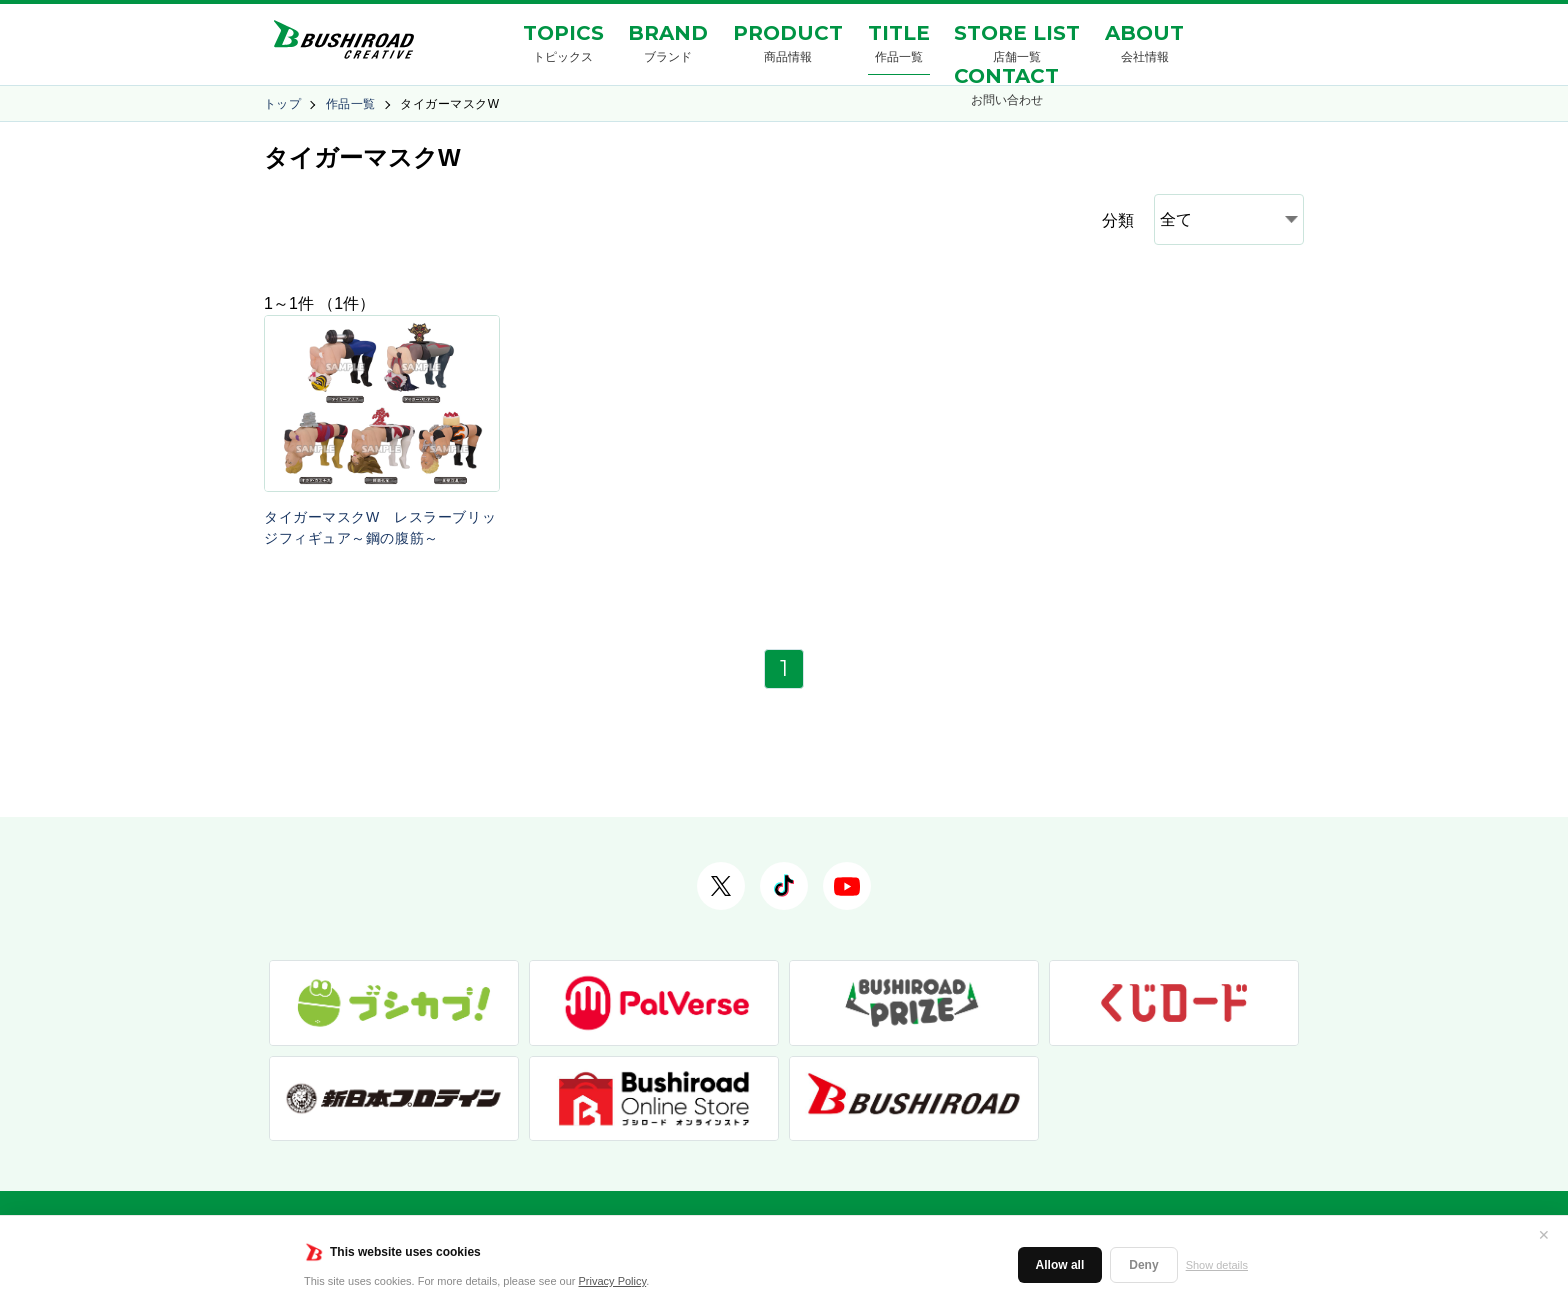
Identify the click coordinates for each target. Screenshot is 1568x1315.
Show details (1217, 1265)
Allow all (1060, 1265)
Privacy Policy (613, 1281)
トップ (282, 104)
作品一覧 (351, 104)
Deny (1143, 1265)
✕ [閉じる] (1544, 1235)
